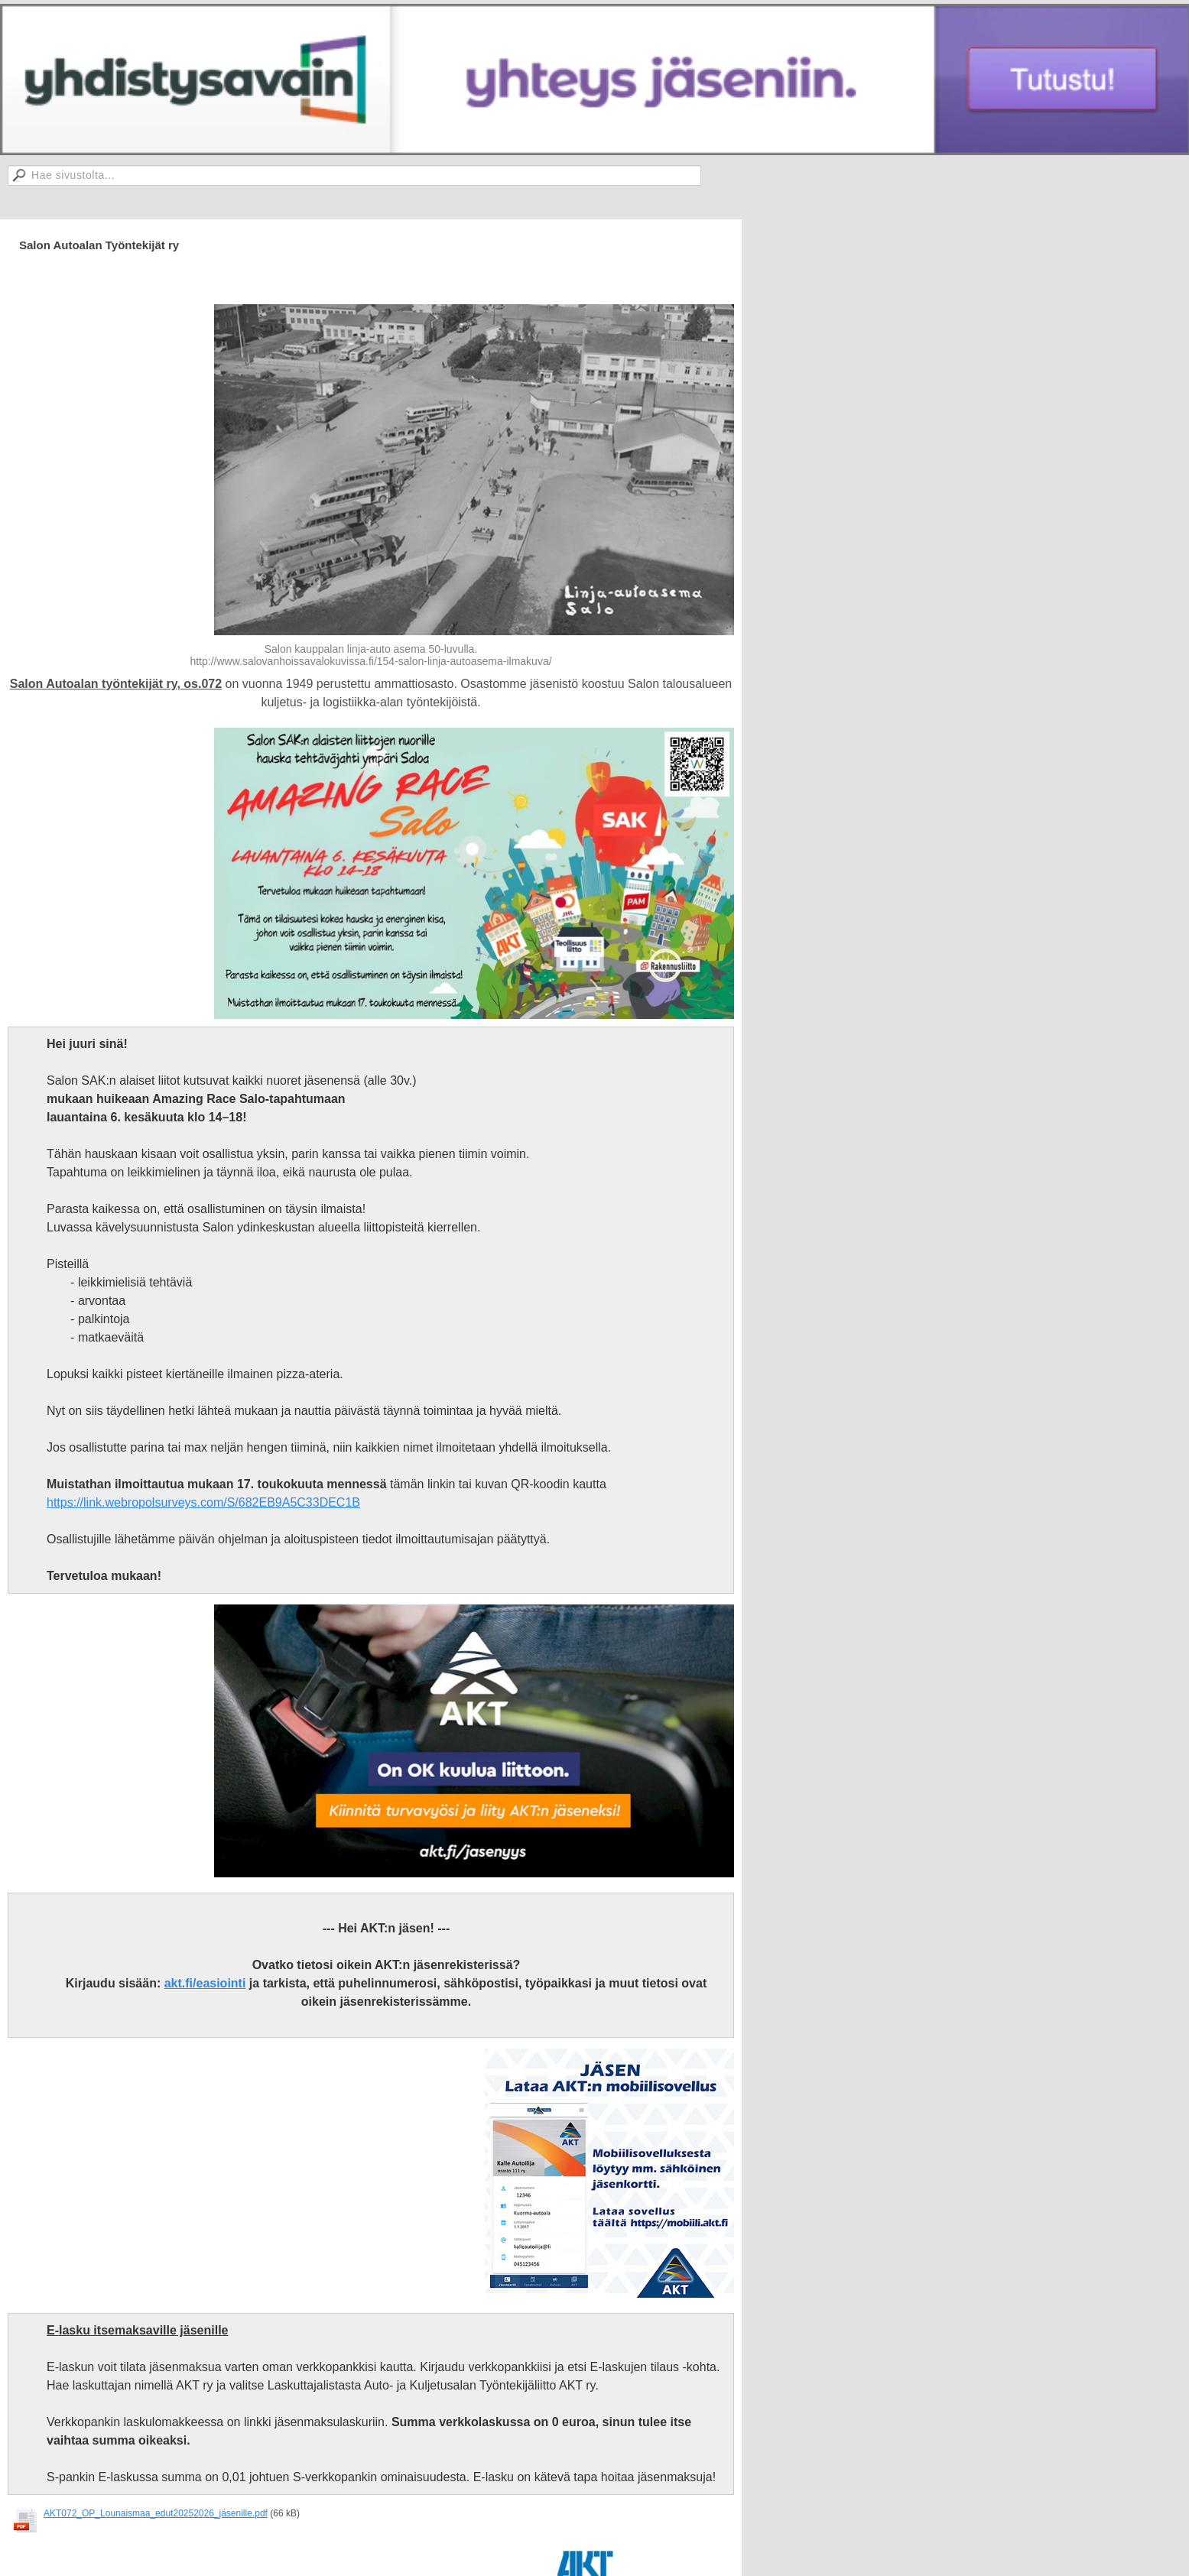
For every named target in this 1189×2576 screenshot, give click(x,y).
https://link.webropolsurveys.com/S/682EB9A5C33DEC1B (203, 1502)
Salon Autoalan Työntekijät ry (99, 244)
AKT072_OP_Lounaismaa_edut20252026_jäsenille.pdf (156, 2513)
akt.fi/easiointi (205, 1983)
